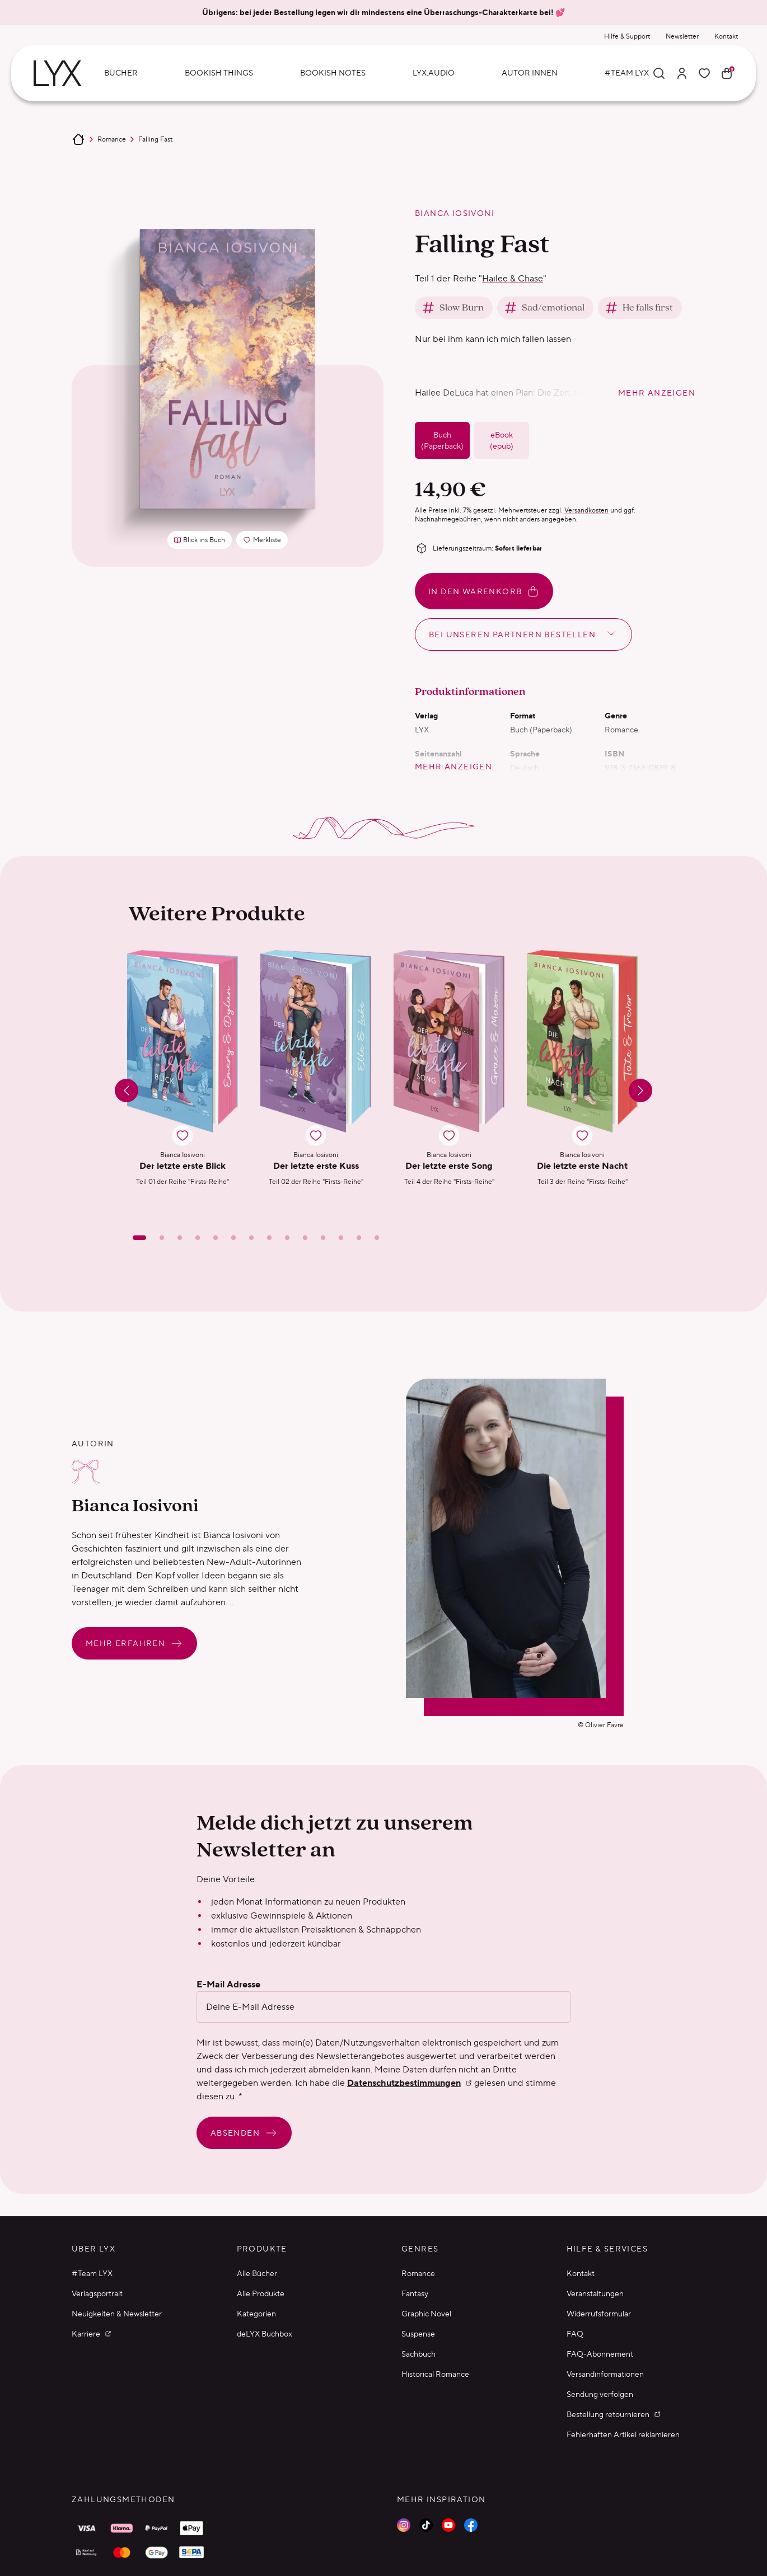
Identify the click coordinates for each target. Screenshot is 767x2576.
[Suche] (659, 73)
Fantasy (414, 2293)
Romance (111, 139)
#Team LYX (92, 2273)
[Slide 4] (197, 1237)
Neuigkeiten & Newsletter (117, 2313)
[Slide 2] (162, 1237)
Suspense (418, 2333)
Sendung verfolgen (600, 2394)
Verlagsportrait (97, 2293)
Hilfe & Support (627, 36)
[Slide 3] (179, 1237)
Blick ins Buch (199, 539)
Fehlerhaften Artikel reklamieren (623, 2434)
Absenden (244, 2133)
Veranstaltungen (595, 2293)
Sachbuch (418, 2353)
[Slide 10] (305, 1237)
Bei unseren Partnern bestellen (523, 633)
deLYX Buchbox (264, 2333)
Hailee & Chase (512, 278)
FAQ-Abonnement (600, 2353)
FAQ (575, 2333)
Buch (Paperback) (442, 440)
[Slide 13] (359, 1237)
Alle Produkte (260, 2293)
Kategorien (256, 2313)
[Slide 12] (341, 1237)
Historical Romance (435, 2374)
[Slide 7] (251, 1237)
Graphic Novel (426, 2313)
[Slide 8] (269, 1237)
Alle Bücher (257, 2273)
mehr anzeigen (656, 392)
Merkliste (265, 542)
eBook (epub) (501, 440)
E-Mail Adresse (228, 1984)
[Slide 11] (323, 1237)
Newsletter (682, 36)
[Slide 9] (287, 1237)
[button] (182, 1079)
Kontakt (726, 36)
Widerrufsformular (599, 2313)
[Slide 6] (233, 1237)
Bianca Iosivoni (454, 213)
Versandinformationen (605, 2374)
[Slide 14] (377, 1237)
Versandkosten (586, 510)
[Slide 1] (139, 1237)
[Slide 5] (215, 1237)
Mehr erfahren (134, 1643)
